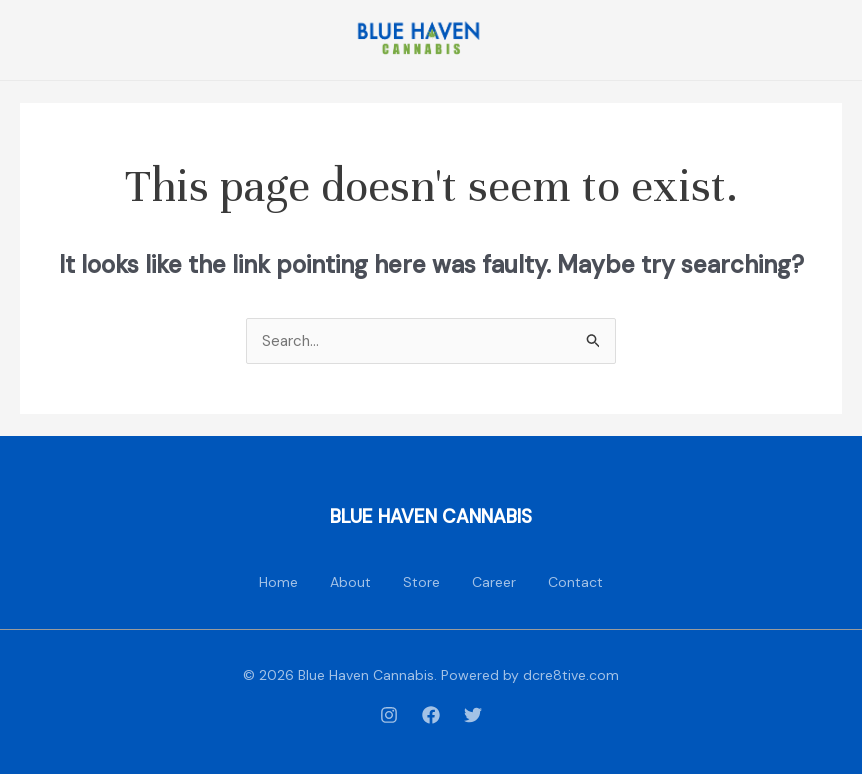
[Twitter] (473, 715)
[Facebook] (431, 715)
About (350, 582)
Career (494, 582)
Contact (575, 582)
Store (421, 582)
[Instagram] (389, 715)
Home (278, 582)
